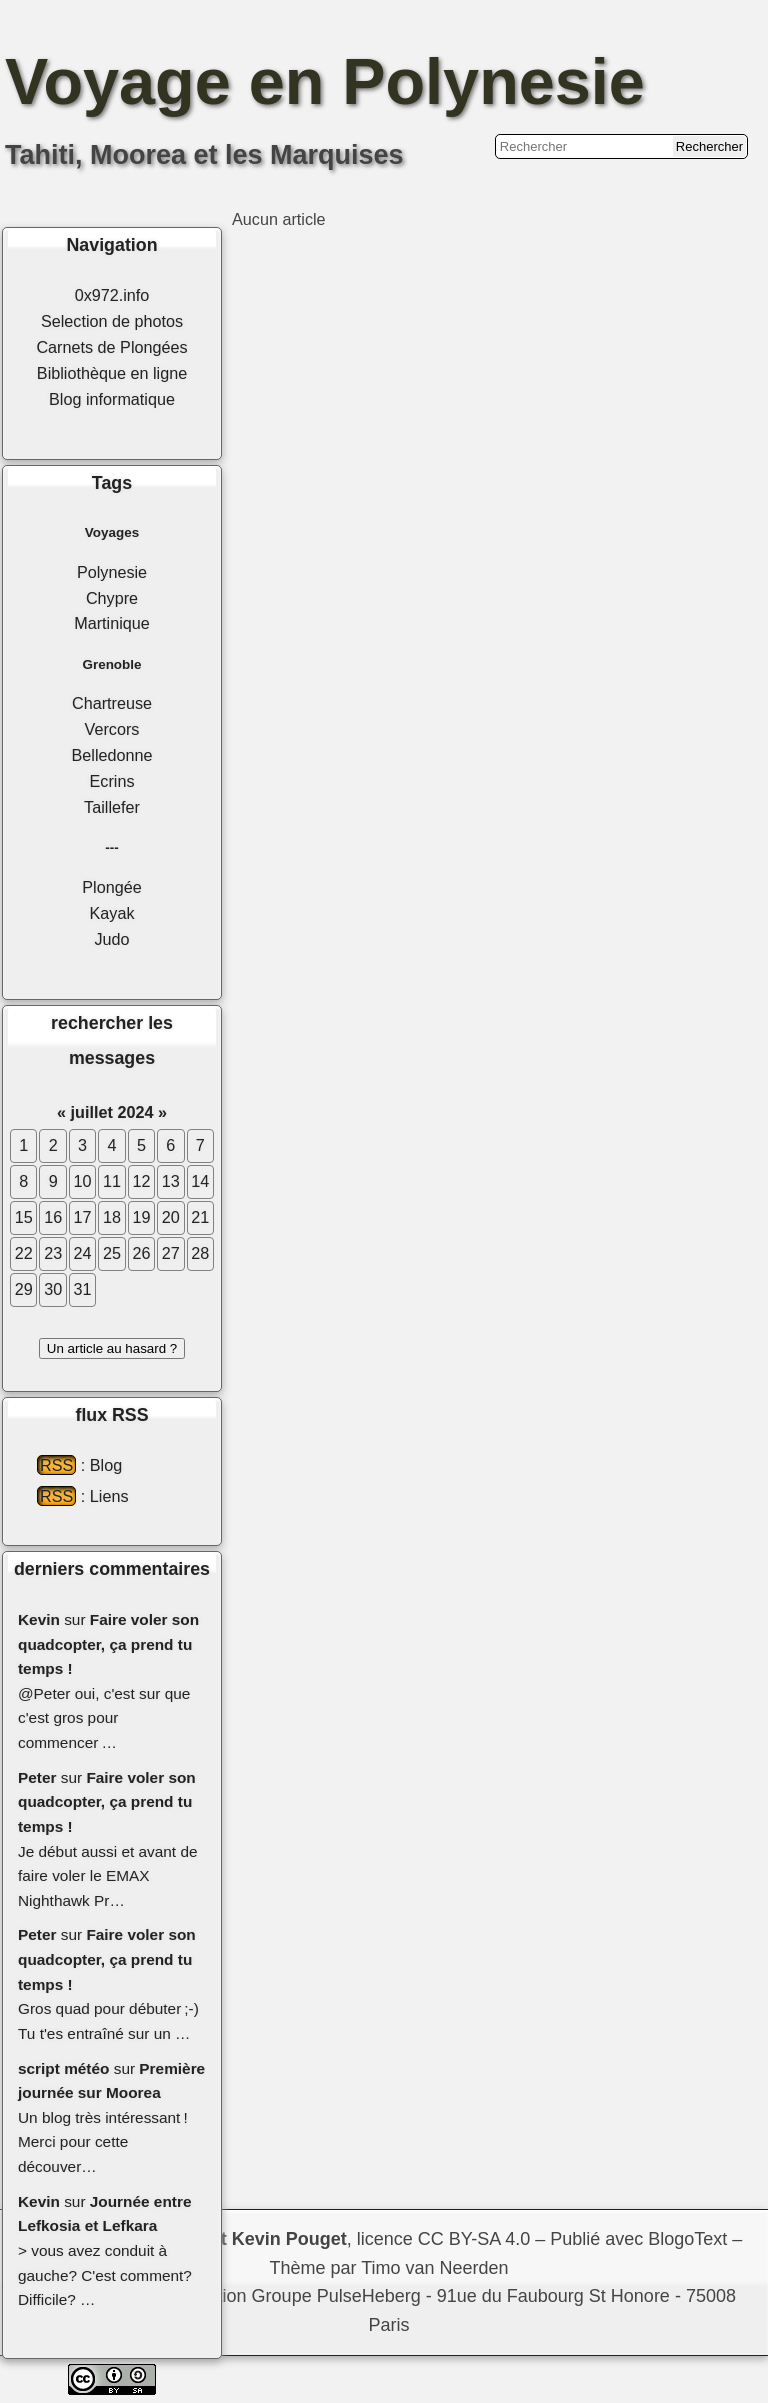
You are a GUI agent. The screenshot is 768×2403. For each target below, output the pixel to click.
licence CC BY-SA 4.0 (443, 2239)
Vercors (112, 729)
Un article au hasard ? (112, 1348)
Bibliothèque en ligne (112, 373)
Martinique (112, 623)
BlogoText (687, 2239)
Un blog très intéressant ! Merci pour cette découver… (103, 2142)
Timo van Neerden (434, 2268)
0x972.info (112, 295)
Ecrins (112, 781)
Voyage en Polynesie (325, 81)
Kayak (112, 913)
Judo (111, 939)
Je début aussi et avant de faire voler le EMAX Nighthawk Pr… (108, 1876)
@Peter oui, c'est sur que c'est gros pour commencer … (104, 1718)
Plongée (111, 887)
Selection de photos (112, 321)
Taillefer (112, 807)
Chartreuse (112, 703)
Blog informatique (112, 399)
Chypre (112, 598)
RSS (56, 1465)
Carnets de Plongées (111, 347)
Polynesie (112, 572)
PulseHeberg (369, 2296)
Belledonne (111, 755)
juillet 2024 (112, 1112)
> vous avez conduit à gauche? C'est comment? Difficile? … (105, 2275)
